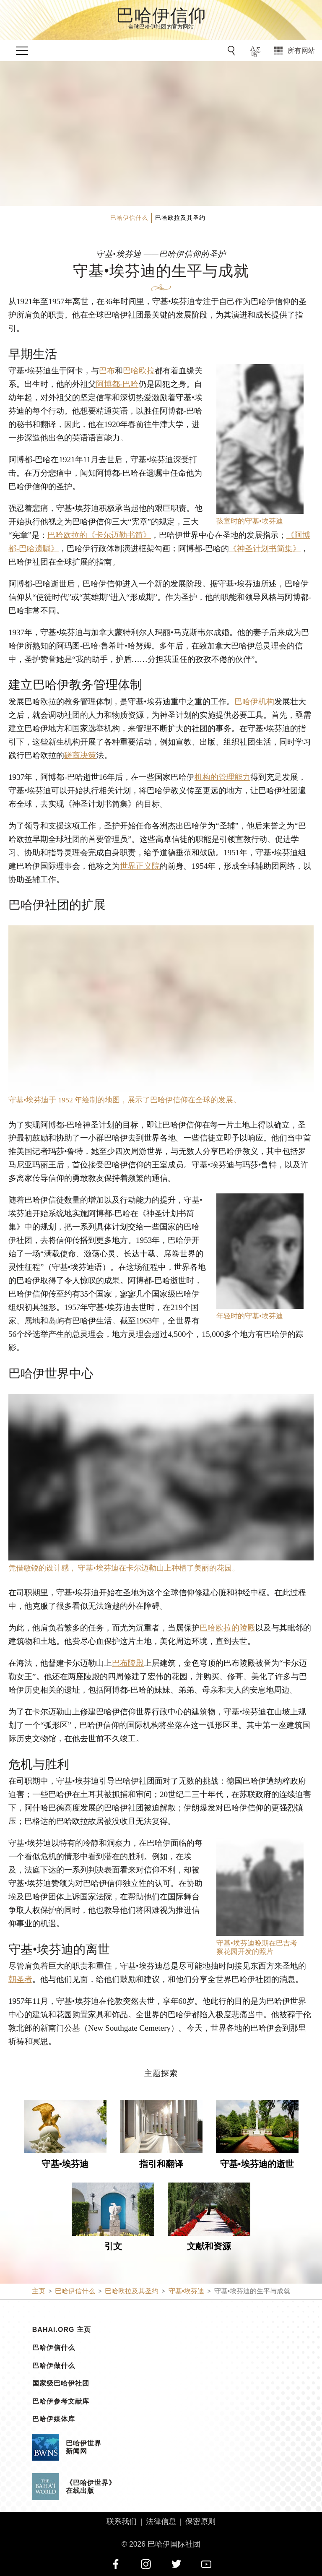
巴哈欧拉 (139, 370)
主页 (38, 2291)
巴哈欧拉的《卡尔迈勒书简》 (99, 535)
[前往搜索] (232, 50)
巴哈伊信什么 (53, 2347)
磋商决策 (80, 755)
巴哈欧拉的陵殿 (227, 1627)
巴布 (107, 370)
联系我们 (121, 2521)
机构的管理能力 (222, 777)
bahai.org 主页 (61, 2329)
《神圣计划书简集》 (265, 548)
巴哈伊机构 (254, 701)
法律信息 (161, 2521)
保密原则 (200, 2521)
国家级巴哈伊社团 (60, 2383)
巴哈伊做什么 (53, 2365)
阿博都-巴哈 (117, 384)
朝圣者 (20, 1979)
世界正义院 (140, 866)
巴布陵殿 (128, 1663)
